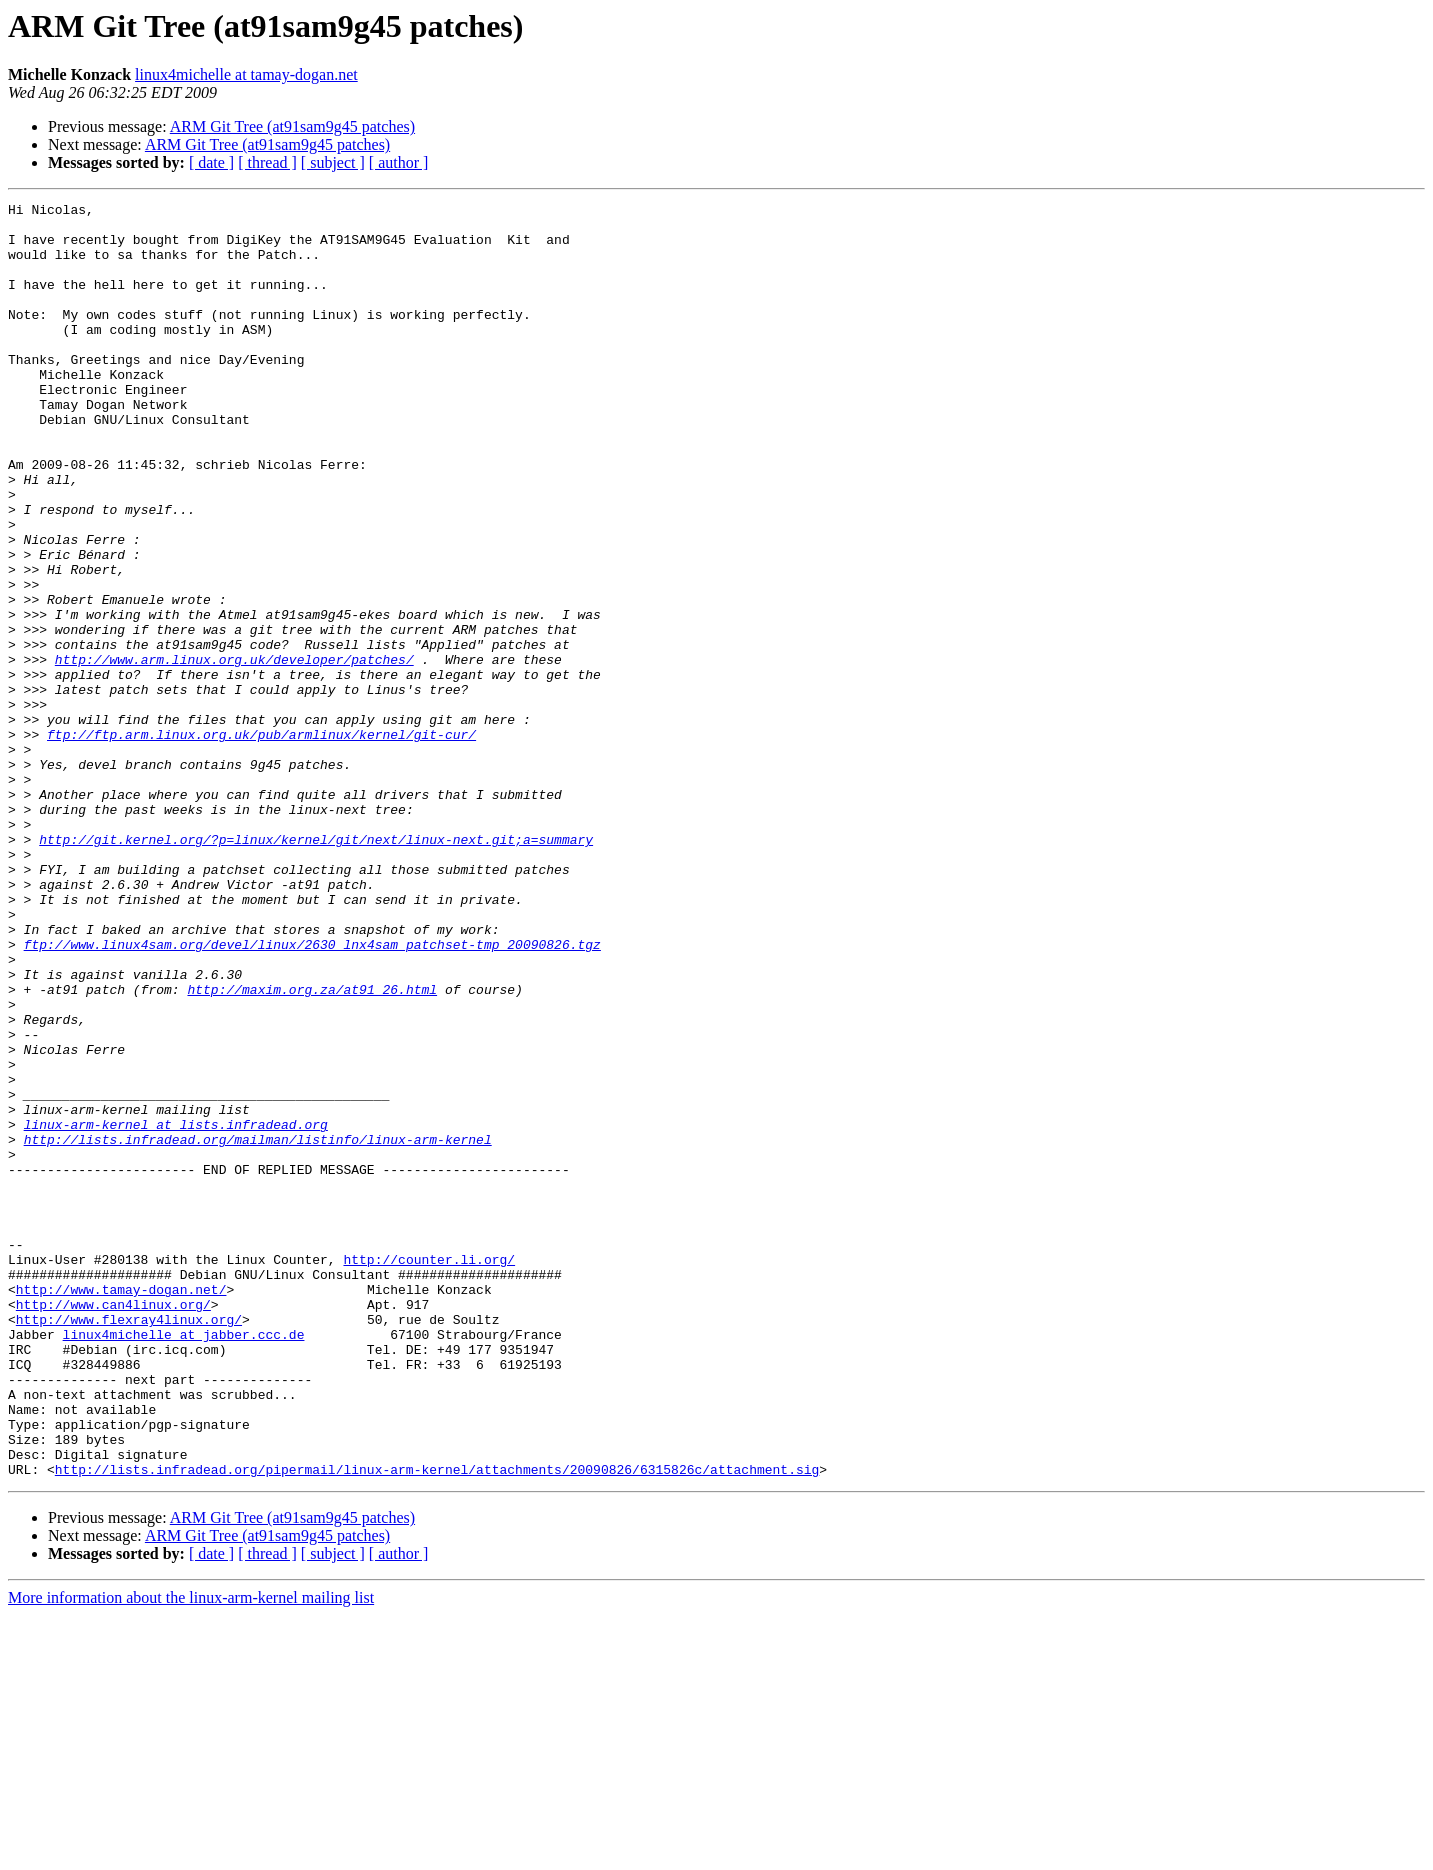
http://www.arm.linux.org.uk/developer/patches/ (234, 752)
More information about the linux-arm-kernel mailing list (191, 1852)
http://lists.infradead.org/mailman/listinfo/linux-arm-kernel (258, 1328)
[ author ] (399, 162)
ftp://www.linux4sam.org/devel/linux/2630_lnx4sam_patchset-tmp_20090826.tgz (312, 1094)
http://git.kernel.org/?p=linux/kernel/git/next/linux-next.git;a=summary (316, 968)
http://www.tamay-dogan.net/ (121, 1508)
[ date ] (211, 162)
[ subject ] (333, 162)
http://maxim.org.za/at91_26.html (312, 1148)
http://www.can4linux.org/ (113, 1526)
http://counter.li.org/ (429, 1472)
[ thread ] (267, 162)
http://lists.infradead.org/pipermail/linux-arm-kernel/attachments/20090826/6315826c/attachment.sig (437, 1724)
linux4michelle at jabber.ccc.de (184, 1562)
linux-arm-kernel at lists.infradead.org (176, 1310)
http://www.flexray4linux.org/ (129, 1544)
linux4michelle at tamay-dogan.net (246, 74)
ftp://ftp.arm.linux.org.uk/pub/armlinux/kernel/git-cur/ (261, 842)
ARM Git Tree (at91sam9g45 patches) (292, 126)
